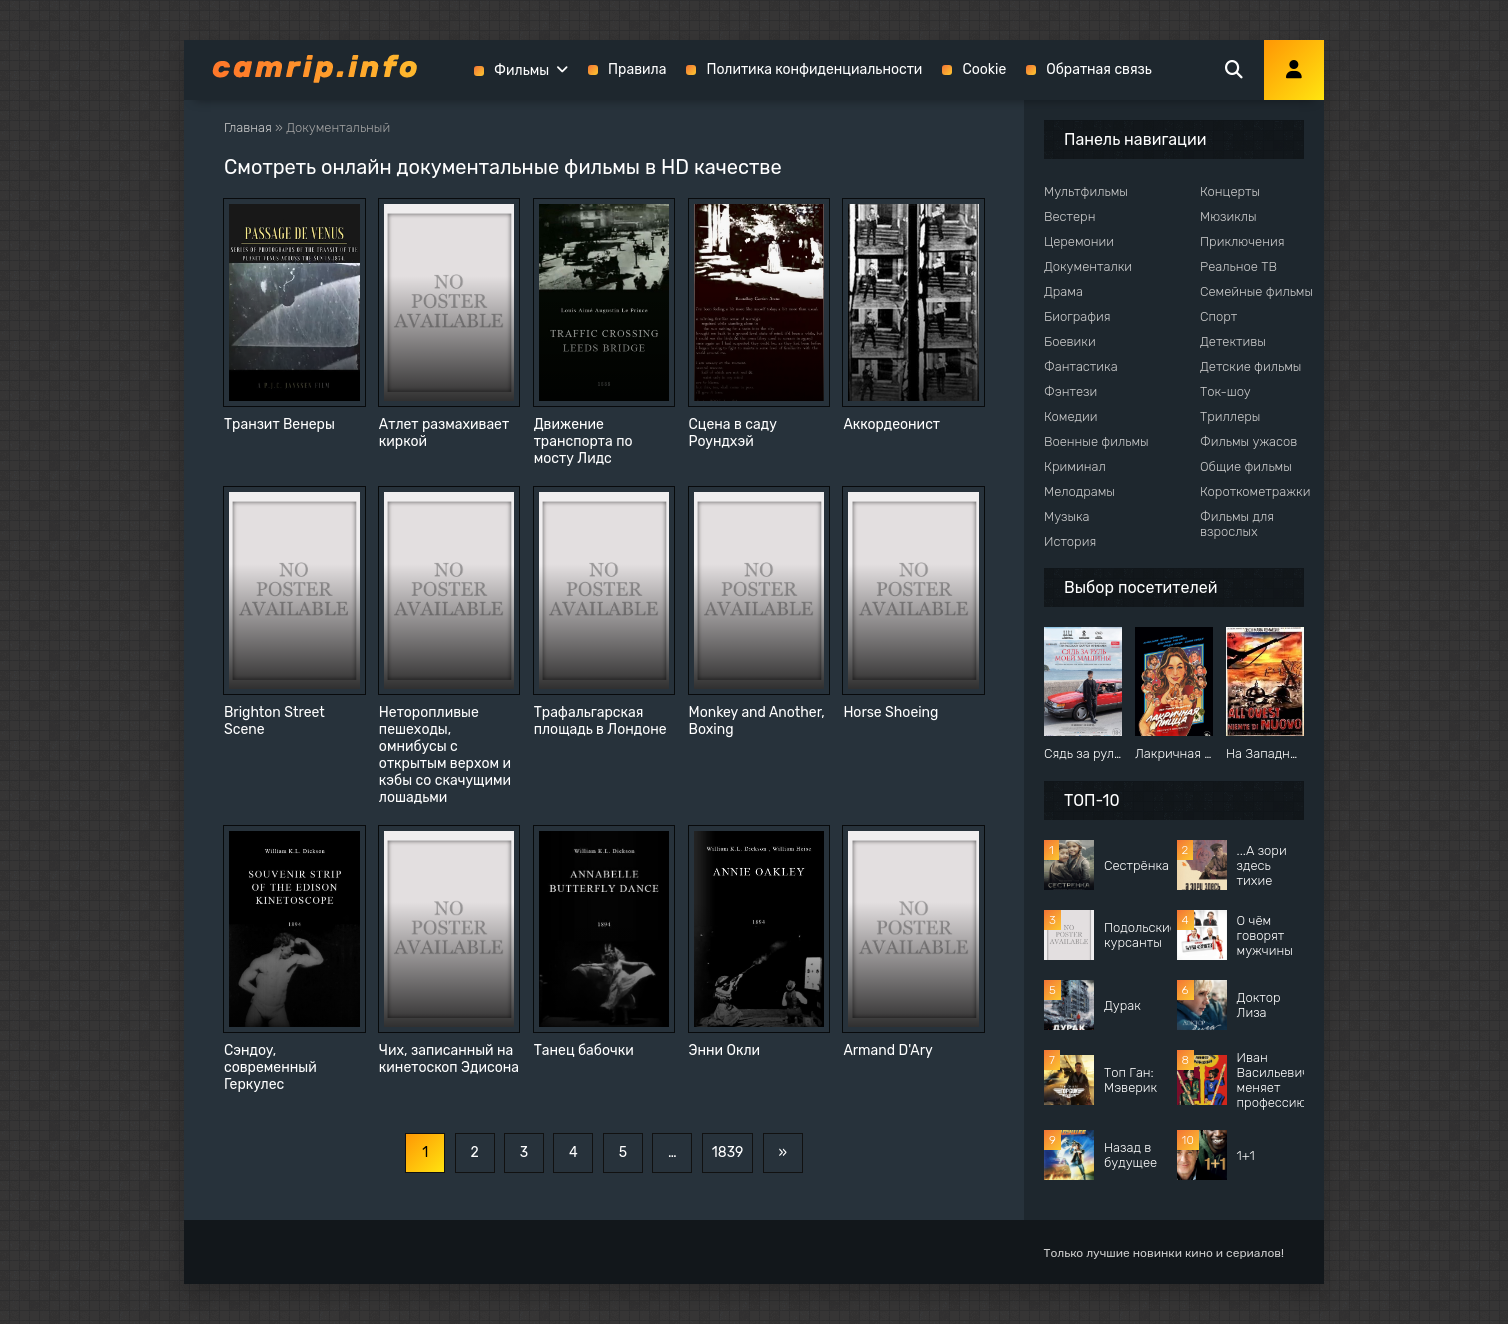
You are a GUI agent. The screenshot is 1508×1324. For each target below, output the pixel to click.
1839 (728, 1152)
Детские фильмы (1250, 366)
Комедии (1071, 416)
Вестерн (1069, 216)
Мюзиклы (1228, 216)
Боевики (1070, 341)
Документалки (1088, 266)
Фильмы (521, 70)
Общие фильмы (1246, 466)
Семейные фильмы (1256, 291)
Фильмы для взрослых (1237, 524)
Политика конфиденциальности (814, 69)
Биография (1077, 316)
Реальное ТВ (1238, 266)
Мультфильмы (1086, 191)
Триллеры (1230, 416)
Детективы (1233, 341)
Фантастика (1081, 366)
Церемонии (1079, 241)
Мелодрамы (1079, 491)
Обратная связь (1099, 69)
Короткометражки (1255, 491)
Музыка (1067, 516)
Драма (1063, 291)
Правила (637, 69)
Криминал (1075, 466)
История (1070, 541)
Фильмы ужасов (1248, 441)
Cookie (984, 69)
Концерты (1230, 191)
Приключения (1242, 241)
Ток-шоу (1225, 391)
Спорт (1218, 316)
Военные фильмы (1096, 441)
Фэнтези (1070, 391)
